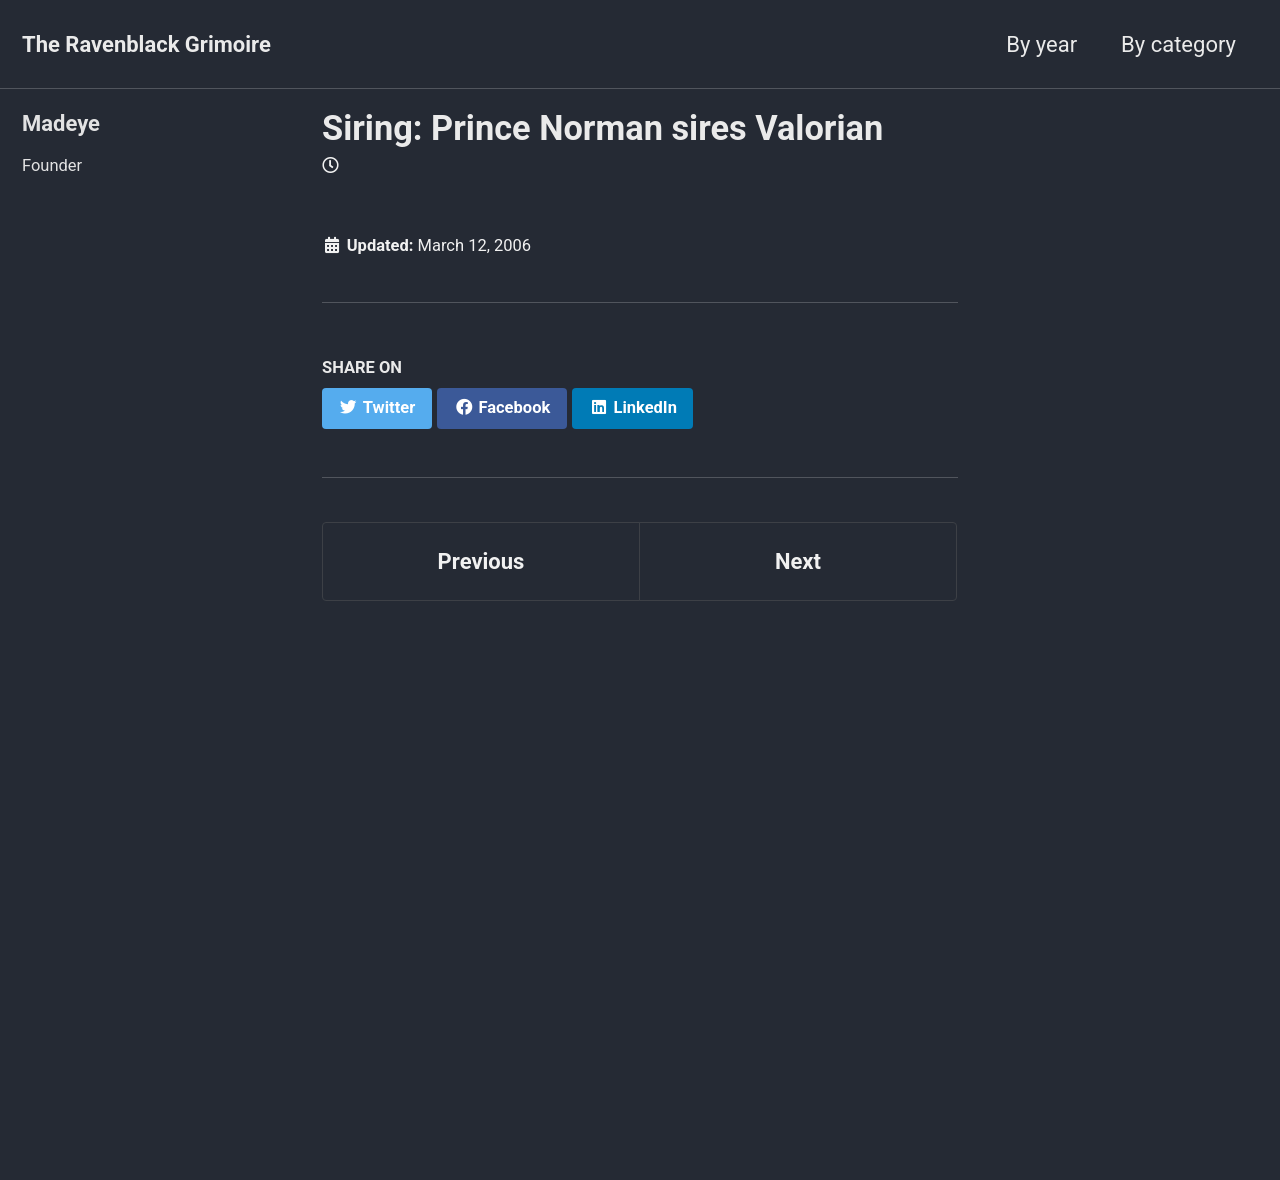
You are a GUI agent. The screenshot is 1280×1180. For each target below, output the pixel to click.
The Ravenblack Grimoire (146, 44)
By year (1041, 44)
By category (1178, 44)
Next (798, 561)
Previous (481, 561)
